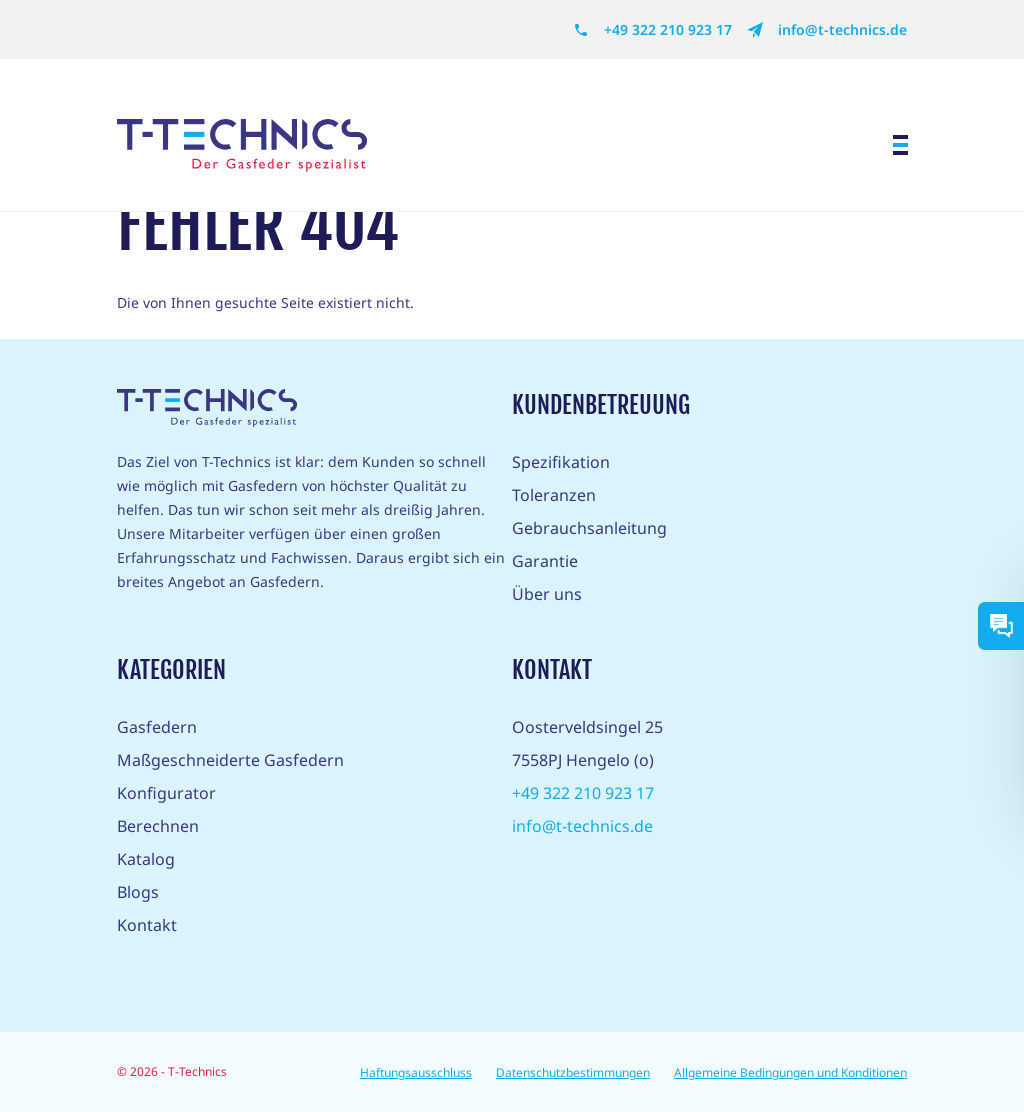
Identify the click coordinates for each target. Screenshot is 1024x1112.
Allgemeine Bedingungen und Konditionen (790, 1072)
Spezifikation (561, 462)
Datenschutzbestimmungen (573, 1072)
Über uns (547, 594)
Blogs (138, 892)
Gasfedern (157, 727)
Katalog (146, 859)
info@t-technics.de (827, 30)
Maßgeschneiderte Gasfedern (230, 760)
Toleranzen (554, 495)
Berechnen (158, 826)
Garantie (545, 561)
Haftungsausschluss (416, 1072)
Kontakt (147, 925)
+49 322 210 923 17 (652, 30)
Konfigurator (166, 793)
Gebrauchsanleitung (589, 528)
